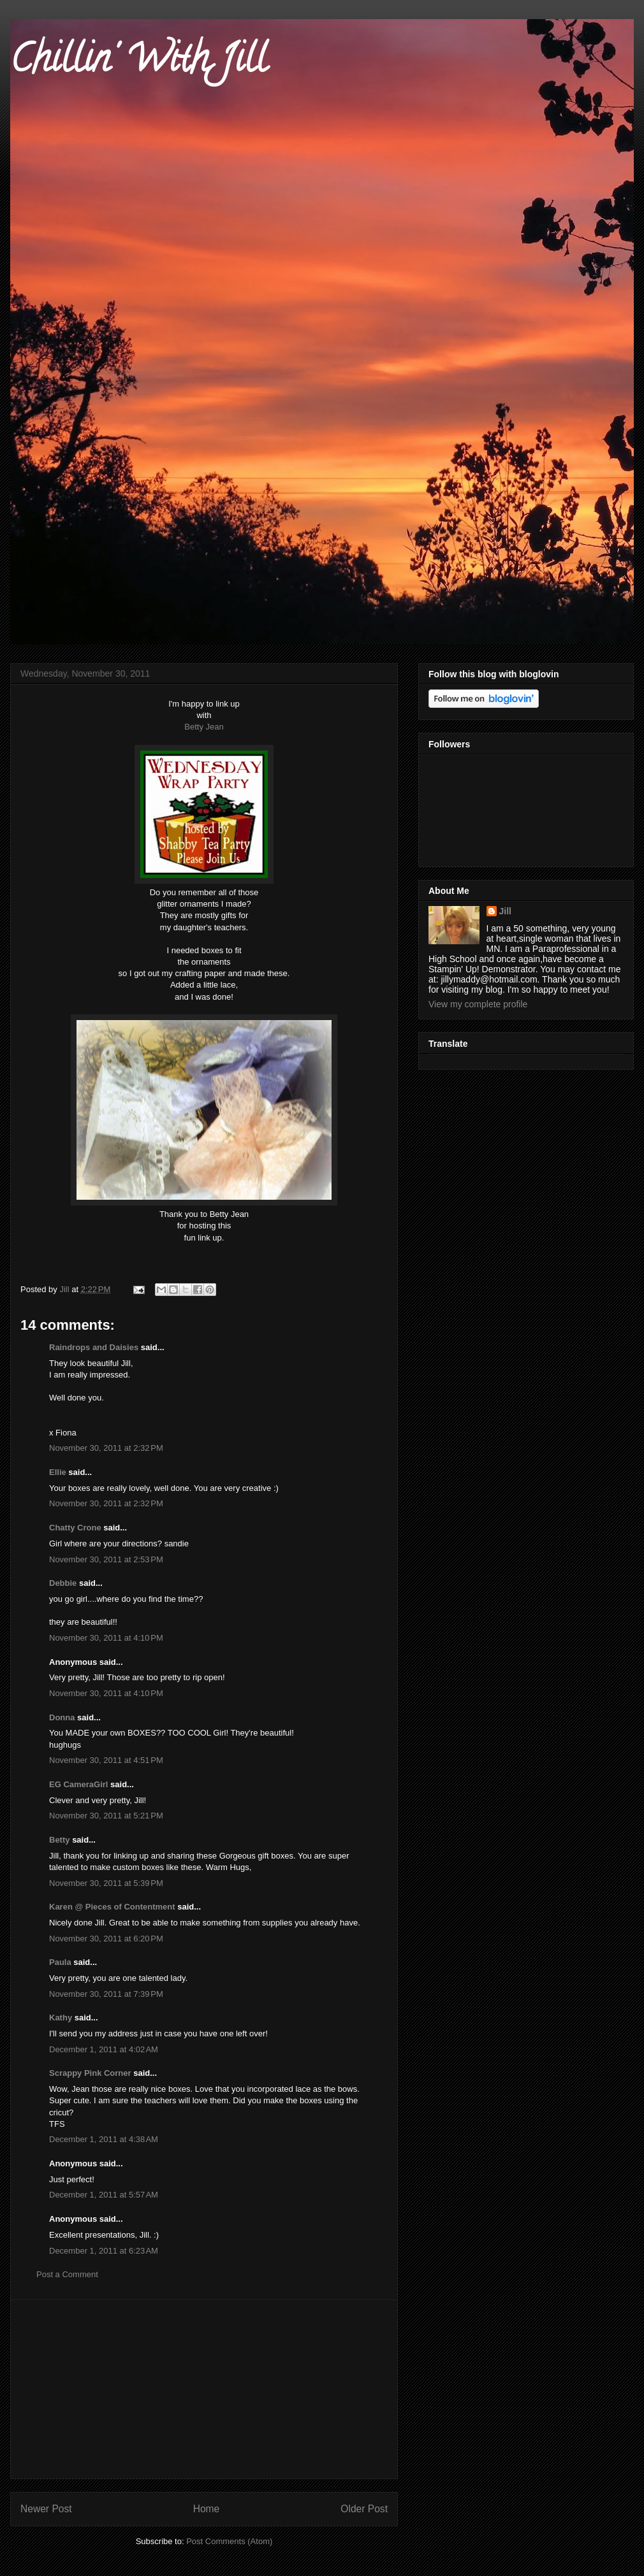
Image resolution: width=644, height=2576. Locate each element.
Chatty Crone (75, 1527)
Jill (505, 911)
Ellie (57, 1472)
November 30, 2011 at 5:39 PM (106, 1883)
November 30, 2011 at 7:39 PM (106, 1994)
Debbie (63, 1583)
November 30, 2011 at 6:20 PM (106, 1938)
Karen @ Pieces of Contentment (112, 1906)
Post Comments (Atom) (229, 2541)
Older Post (364, 2508)
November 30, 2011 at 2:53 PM (106, 1559)
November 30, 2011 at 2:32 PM (106, 1448)
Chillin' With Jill (138, 63)
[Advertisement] (204, 2389)
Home (206, 2508)
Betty (59, 1840)
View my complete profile (477, 1004)
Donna (62, 1717)
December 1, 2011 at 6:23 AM (103, 2251)
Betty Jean (203, 726)
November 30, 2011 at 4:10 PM (106, 1638)
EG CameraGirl (78, 1784)
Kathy (60, 2017)
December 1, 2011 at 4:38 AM (103, 2139)
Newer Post (46, 2508)
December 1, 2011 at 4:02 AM (103, 2049)
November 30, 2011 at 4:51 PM (106, 1760)
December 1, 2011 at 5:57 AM (103, 2194)
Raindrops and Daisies (93, 1347)
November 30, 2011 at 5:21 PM (106, 1815)
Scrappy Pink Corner (90, 2073)
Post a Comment (67, 2274)
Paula (60, 1962)
